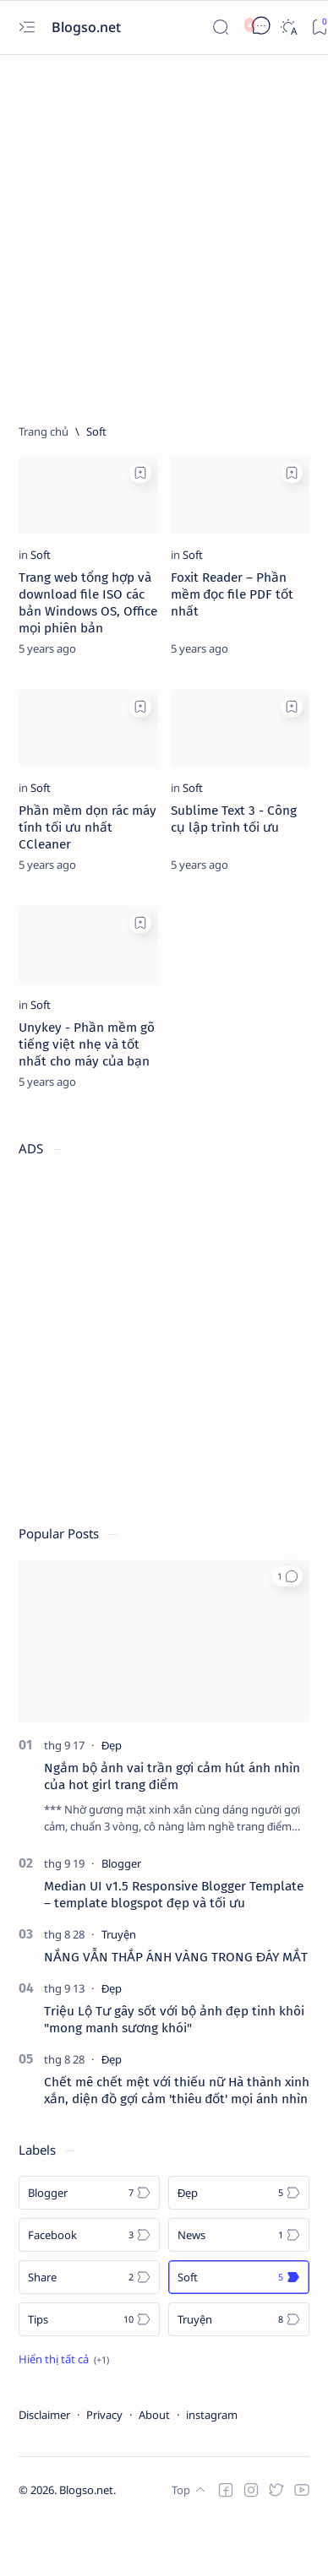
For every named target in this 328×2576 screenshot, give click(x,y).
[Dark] (288, 27)
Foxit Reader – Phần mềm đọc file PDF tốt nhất (232, 594)
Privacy (104, 2414)
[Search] (220, 27)
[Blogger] (121, 1863)
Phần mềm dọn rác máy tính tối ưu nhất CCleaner (87, 827)
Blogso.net (88, 27)
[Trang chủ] (43, 431)
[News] (238, 2235)
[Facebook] (89, 2235)
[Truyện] (118, 1934)
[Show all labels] (64, 2359)
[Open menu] (26, 27)
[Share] (89, 2277)
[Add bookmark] (140, 473)
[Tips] (89, 2319)
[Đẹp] (111, 1745)
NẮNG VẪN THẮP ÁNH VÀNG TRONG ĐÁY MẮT (176, 1957)
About (154, 2414)
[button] (287, 1576)
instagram (212, 2414)
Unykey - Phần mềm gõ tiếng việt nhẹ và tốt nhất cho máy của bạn (87, 1044)
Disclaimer (44, 2414)
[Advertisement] (158, 231)
